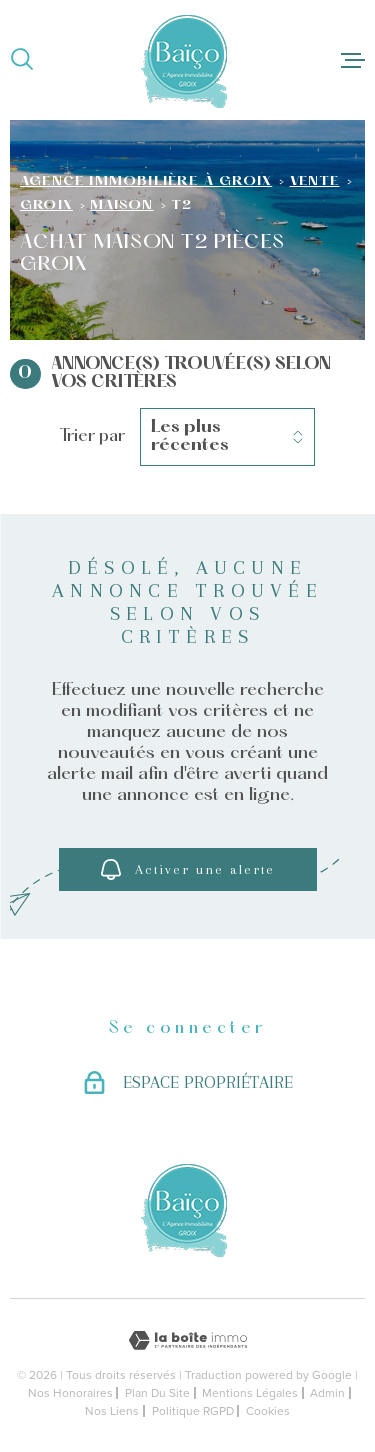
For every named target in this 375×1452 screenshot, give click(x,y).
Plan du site (157, 1393)
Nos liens (112, 1411)
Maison (121, 206)
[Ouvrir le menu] (353, 60)
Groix (46, 206)
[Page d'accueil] (187, 60)
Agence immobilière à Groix (146, 182)
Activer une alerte (188, 869)
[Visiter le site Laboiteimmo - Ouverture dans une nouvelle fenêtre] (187, 1340)
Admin (327, 1393)
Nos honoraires (70, 1393)
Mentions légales (250, 1393)
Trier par (92, 436)
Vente (315, 182)
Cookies (268, 1411)
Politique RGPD (193, 1411)
